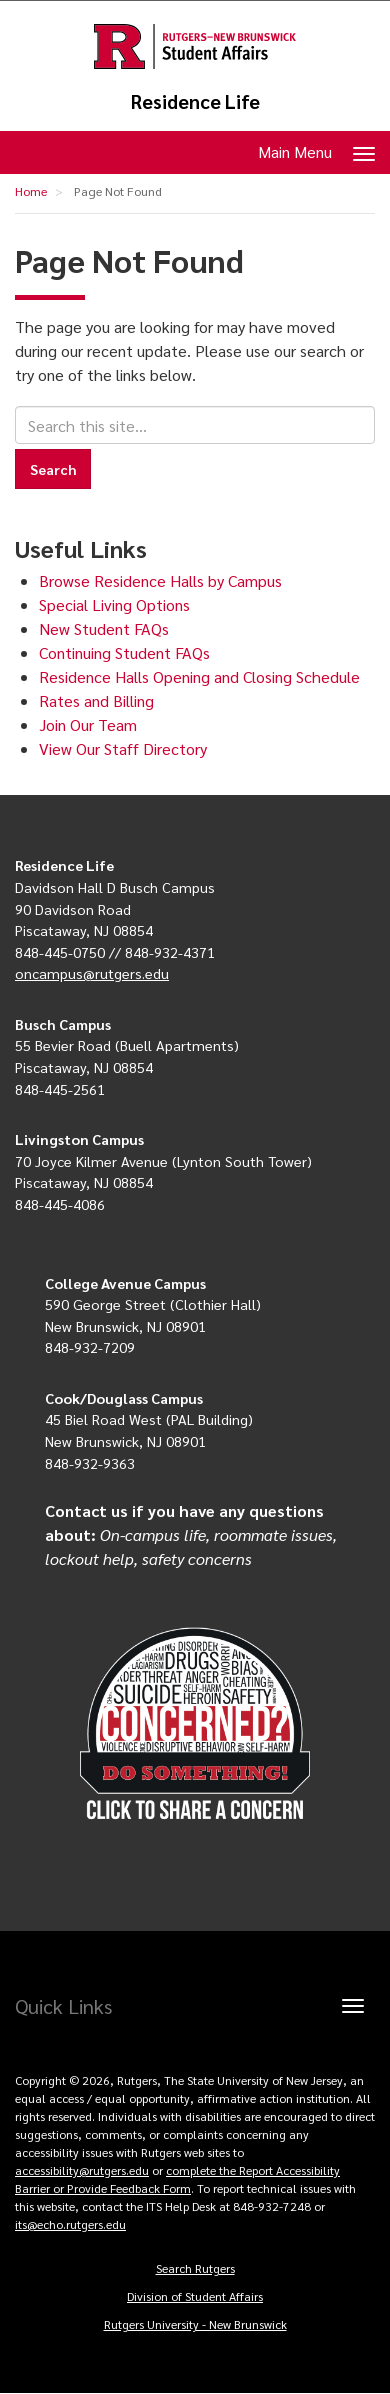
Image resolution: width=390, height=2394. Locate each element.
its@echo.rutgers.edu (70, 2224)
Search (53, 469)
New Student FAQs (104, 628)
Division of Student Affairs (195, 2296)
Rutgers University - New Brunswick (195, 2324)
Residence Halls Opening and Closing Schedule (199, 676)
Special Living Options (114, 604)
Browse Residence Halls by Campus (160, 580)
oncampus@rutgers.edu (92, 973)
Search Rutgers (195, 2268)
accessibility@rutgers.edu (82, 2170)
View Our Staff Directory (123, 748)
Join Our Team (88, 724)
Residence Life (195, 101)
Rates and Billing (96, 700)
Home (31, 191)
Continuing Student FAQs (124, 652)
